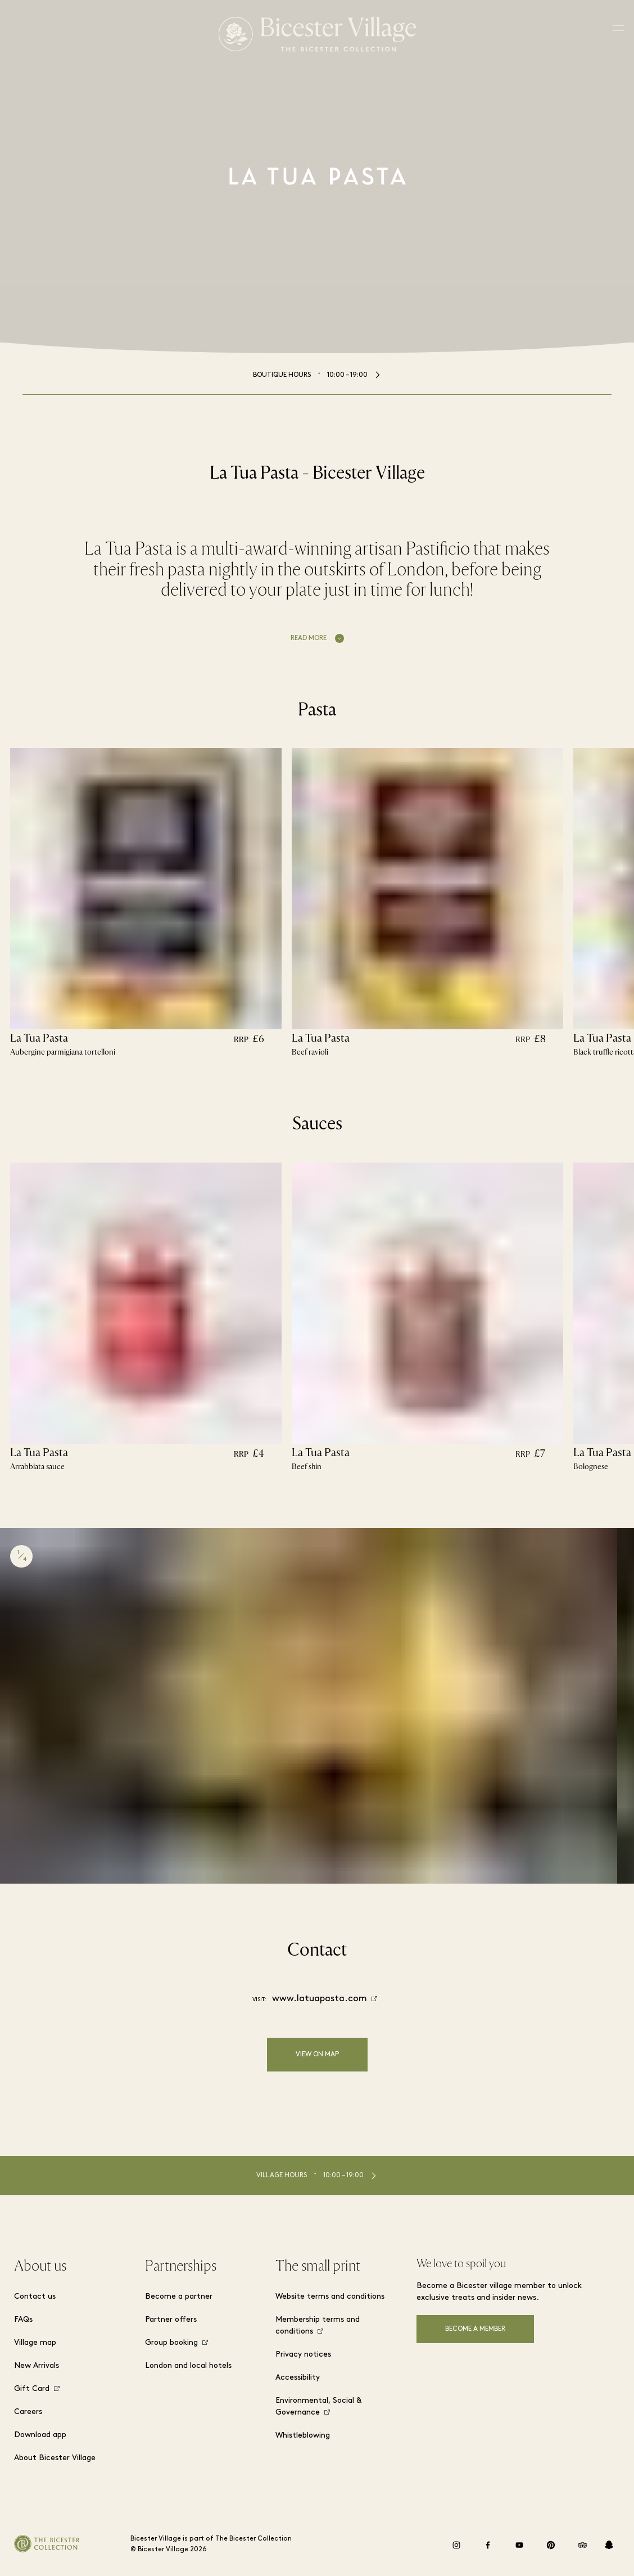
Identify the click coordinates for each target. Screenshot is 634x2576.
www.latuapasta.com (319, 1998)
